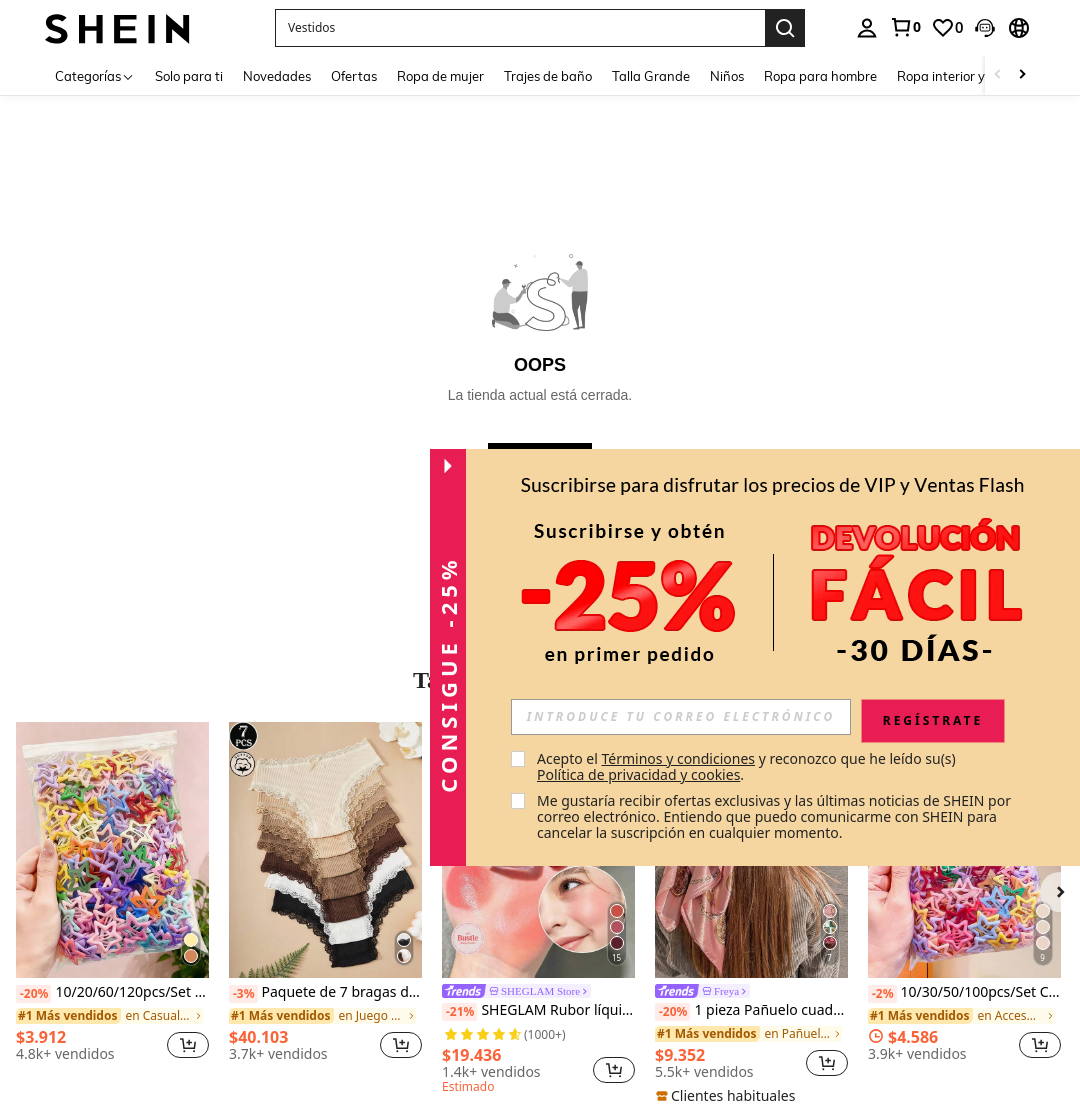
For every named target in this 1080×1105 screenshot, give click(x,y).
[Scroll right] (1022, 75)
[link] (905, 27)
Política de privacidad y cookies (638, 774)
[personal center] (867, 28)
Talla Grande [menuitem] (651, 76)
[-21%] (459, 1012)
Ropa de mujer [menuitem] (440, 76)
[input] (681, 717)
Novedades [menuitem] (277, 76)
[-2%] (882, 994)
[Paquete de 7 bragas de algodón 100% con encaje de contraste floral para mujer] (325, 850)
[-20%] (33, 994)
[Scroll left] (998, 75)
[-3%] (243, 994)
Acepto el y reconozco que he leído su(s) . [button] (748, 766)
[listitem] (112, 899)
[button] (985, 28)
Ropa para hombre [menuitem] (820, 76)
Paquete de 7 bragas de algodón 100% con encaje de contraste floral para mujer (325, 993)
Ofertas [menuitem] (354, 76)
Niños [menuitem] (727, 76)
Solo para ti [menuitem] (189, 76)
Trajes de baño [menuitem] (548, 76)
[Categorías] (95, 75)
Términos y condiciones (678, 758)
